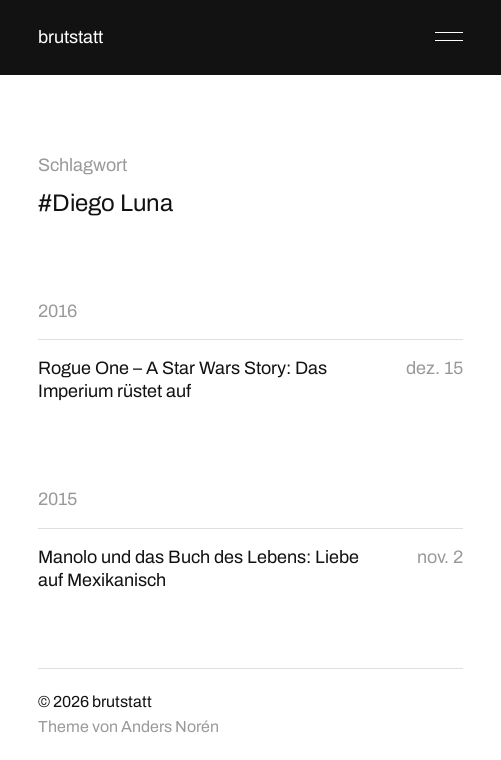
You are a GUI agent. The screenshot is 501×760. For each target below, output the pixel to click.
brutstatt (70, 37)
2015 (57, 499)
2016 (57, 311)
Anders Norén (170, 726)
